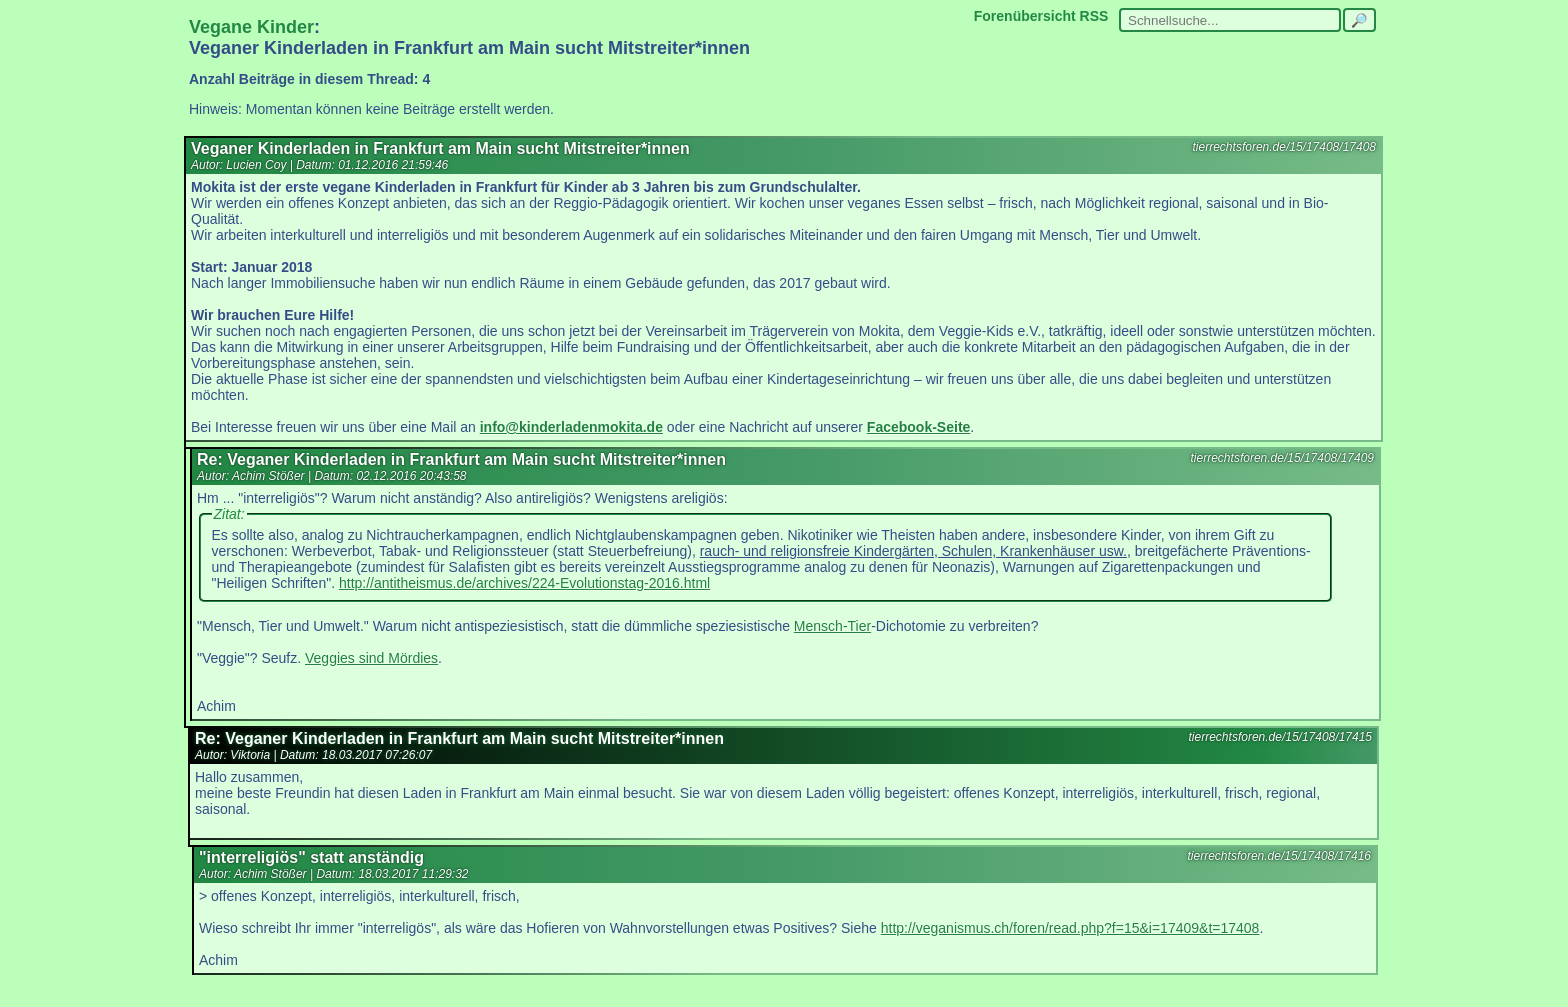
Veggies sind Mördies (371, 658)
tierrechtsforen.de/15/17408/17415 (1280, 737)
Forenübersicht (1025, 16)
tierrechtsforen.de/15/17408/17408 (1284, 147)
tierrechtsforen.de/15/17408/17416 (1279, 856)
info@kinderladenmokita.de (571, 427)
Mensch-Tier (832, 626)
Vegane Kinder (251, 27)
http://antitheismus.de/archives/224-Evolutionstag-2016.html (524, 583)
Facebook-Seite (918, 427)
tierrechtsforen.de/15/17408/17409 (1282, 458)
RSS (1094, 16)
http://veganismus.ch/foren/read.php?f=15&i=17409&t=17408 (1070, 928)
